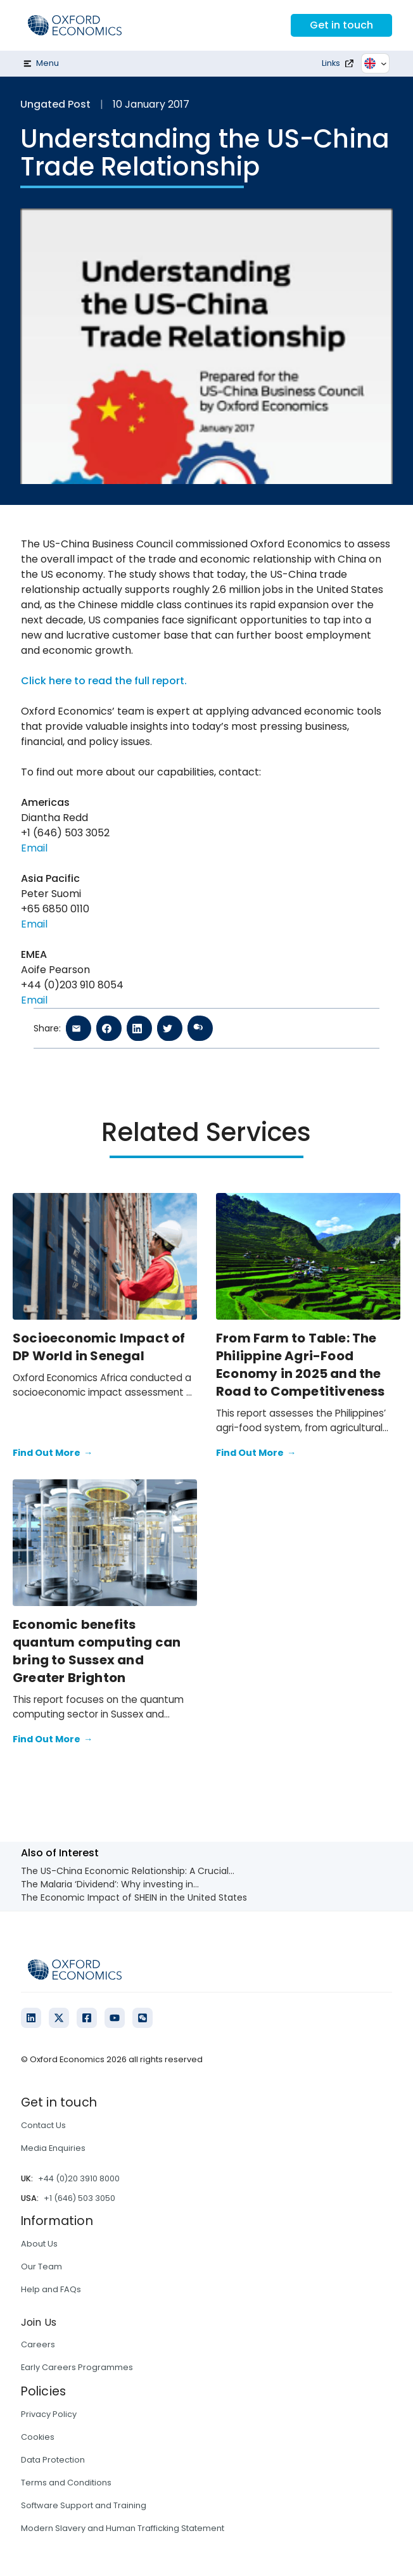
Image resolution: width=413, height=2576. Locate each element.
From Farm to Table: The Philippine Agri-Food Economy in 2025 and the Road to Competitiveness (300, 1364)
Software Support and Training (83, 2505)
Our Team (41, 2266)
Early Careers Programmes (77, 2367)
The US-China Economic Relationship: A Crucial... (127, 1871)
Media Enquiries (53, 2148)
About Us (39, 2243)
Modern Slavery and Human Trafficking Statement (122, 2528)
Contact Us (43, 2125)
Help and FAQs (51, 2289)
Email (34, 848)
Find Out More (52, 1453)
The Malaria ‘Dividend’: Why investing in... (110, 1884)
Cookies (37, 2437)
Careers (38, 2344)
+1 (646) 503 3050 (79, 2198)
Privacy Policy (49, 2414)
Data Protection (53, 2459)
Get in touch (341, 25)
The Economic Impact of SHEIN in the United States (134, 1897)
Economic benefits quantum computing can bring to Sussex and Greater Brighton (97, 1651)
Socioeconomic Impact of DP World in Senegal (99, 1347)
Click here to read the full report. (104, 680)
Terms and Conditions (66, 2482)
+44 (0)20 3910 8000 (79, 2178)
